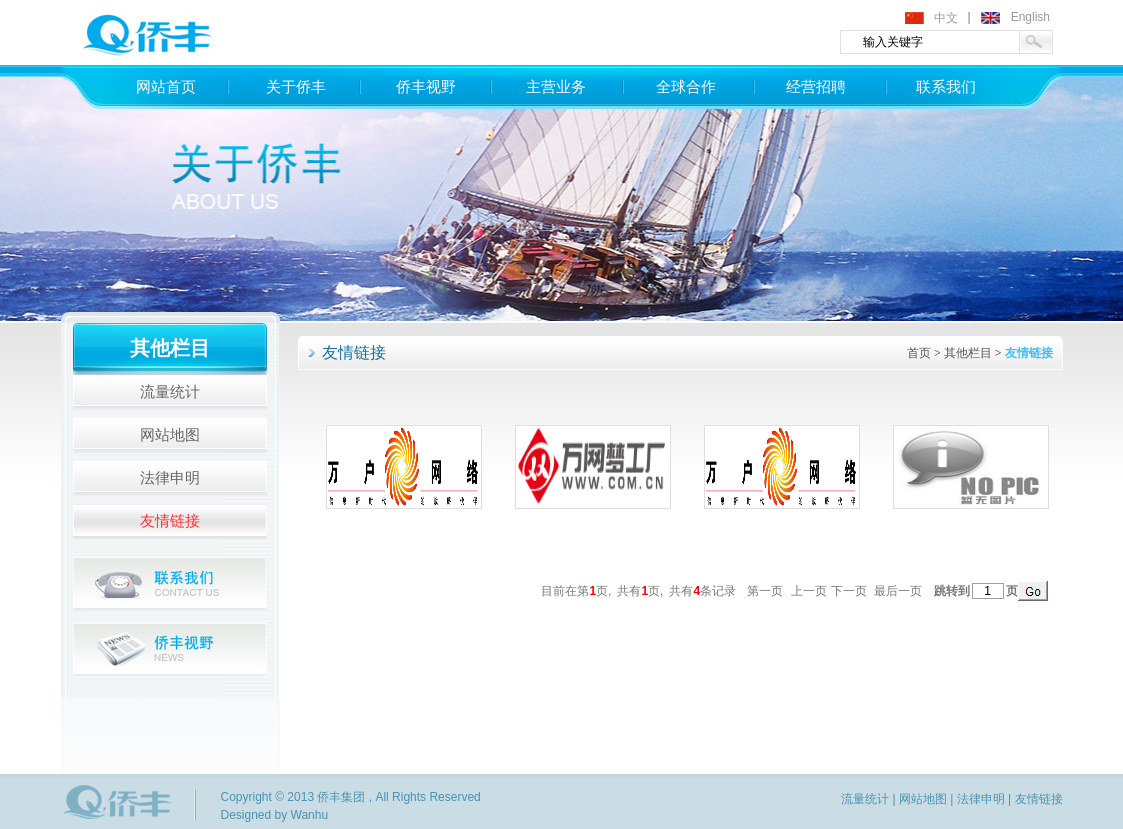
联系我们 (946, 87)
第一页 (765, 591)
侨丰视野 (426, 87)
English (1030, 17)
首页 (919, 353)
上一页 (809, 591)
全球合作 (686, 87)
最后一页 (898, 591)
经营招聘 (816, 87)
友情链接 (170, 521)
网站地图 (170, 435)
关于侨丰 (296, 87)
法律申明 (170, 478)
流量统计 (170, 392)
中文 (946, 18)
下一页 (849, 591)
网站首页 (166, 87)
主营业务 (556, 87)
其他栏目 (968, 353)
